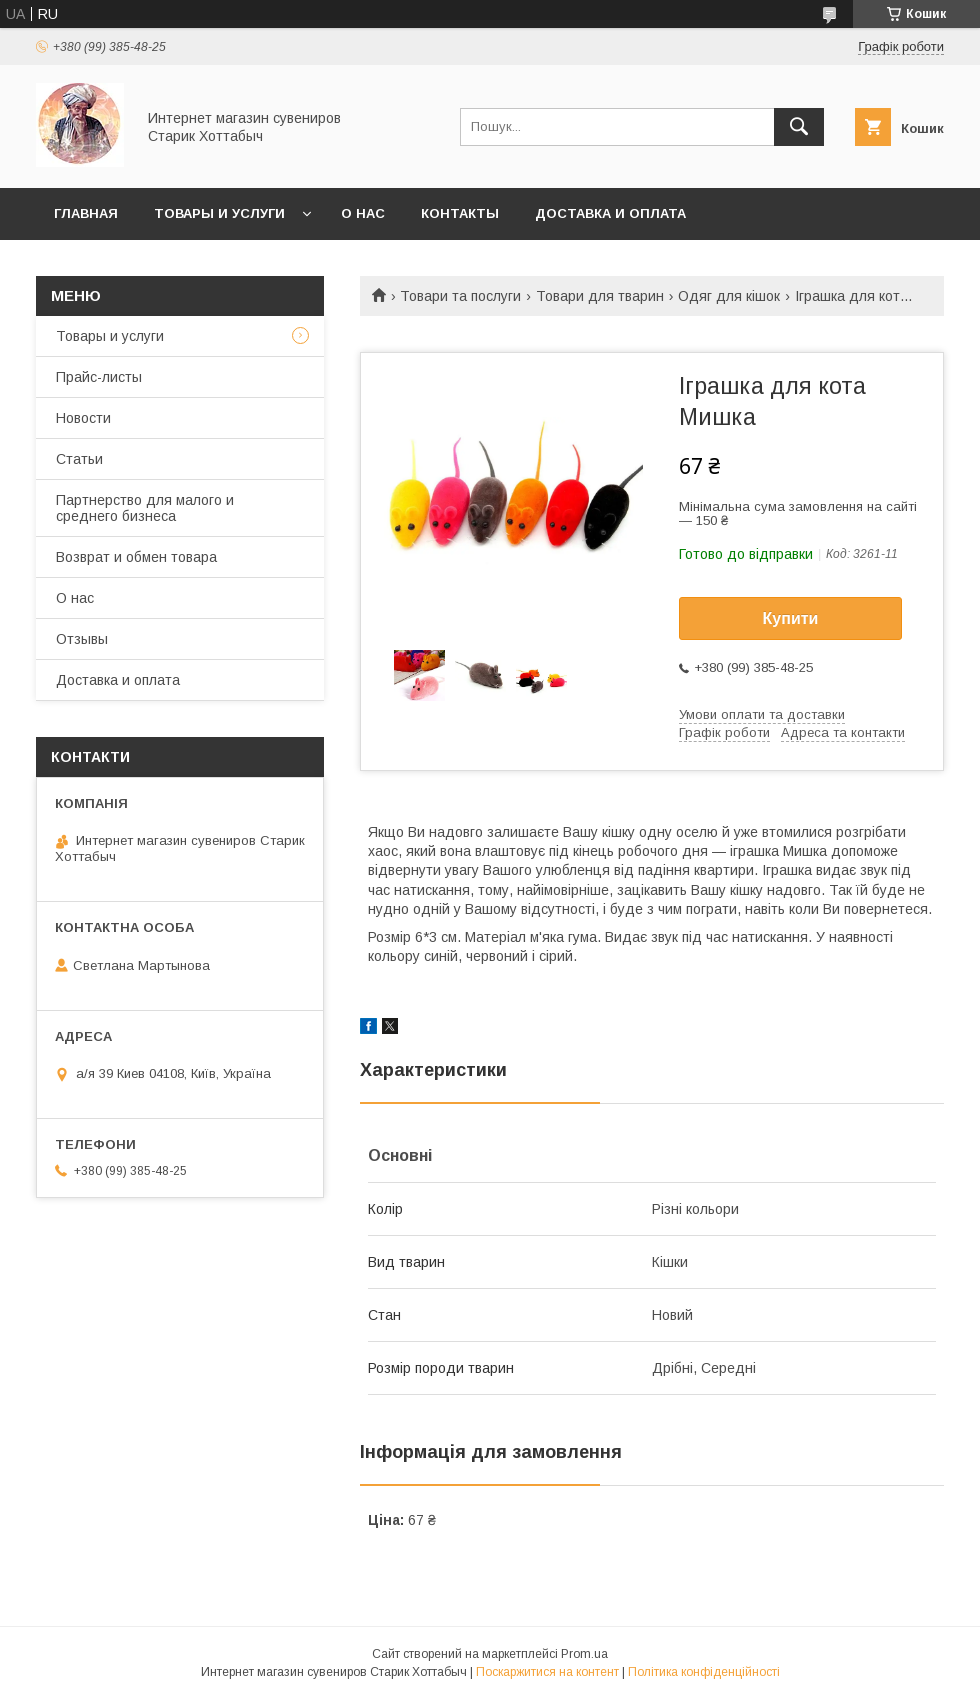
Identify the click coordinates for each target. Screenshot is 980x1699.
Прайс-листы (99, 377)
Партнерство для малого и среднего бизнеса (145, 508)
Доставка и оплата (610, 213)
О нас (363, 213)
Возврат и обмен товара (136, 557)
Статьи (79, 459)
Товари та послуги (460, 296)
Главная (86, 213)
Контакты (460, 213)
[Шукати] (799, 127)
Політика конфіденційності (704, 1672)
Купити (791, 618)
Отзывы (82, 639)
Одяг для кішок (729, 296)
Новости (83, 418)
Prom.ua (584, 1654)
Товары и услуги (219, 213)
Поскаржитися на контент (547, 1672)
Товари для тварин (600, 296)
